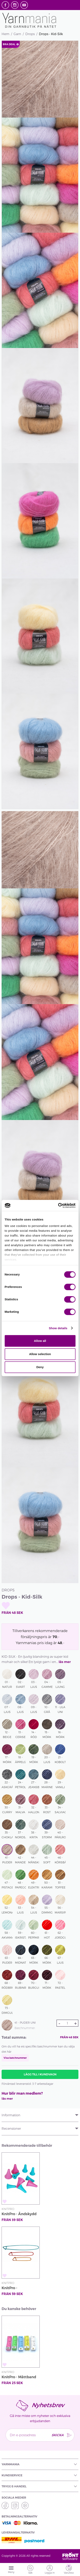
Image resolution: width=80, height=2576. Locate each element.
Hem (5, 34)
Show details (58, 1328)
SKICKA (57, 2435)
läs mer (65, 1662)
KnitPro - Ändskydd (19, 2214)
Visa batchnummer (15, 2057)
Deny (40, 1367)
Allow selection (40, 1354)
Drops (30, 34)
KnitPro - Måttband (19, 2377)
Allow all (40, 1340)
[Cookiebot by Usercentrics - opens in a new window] (57, 1205)
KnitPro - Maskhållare (13, 2288)
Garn (17, 34)
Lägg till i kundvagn (40, 2074)
